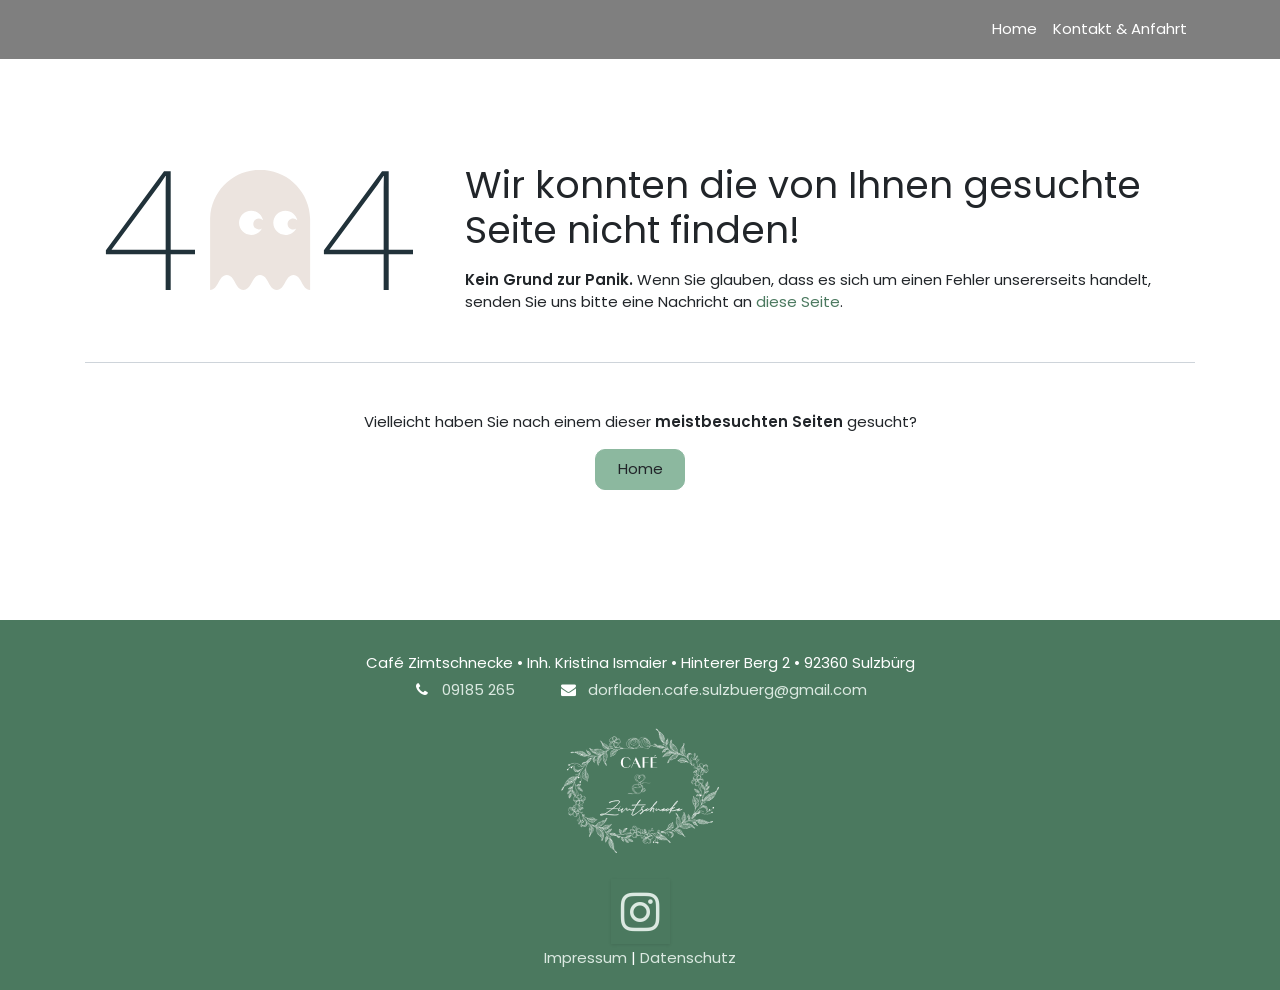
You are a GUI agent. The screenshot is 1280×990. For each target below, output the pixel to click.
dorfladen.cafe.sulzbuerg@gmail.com (727, 689)
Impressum (585, 957)
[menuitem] (1014, 29)
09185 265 (478, 689)
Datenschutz (688, 957)
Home (640, 468)
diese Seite (798, 301)
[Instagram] (640, 911)
